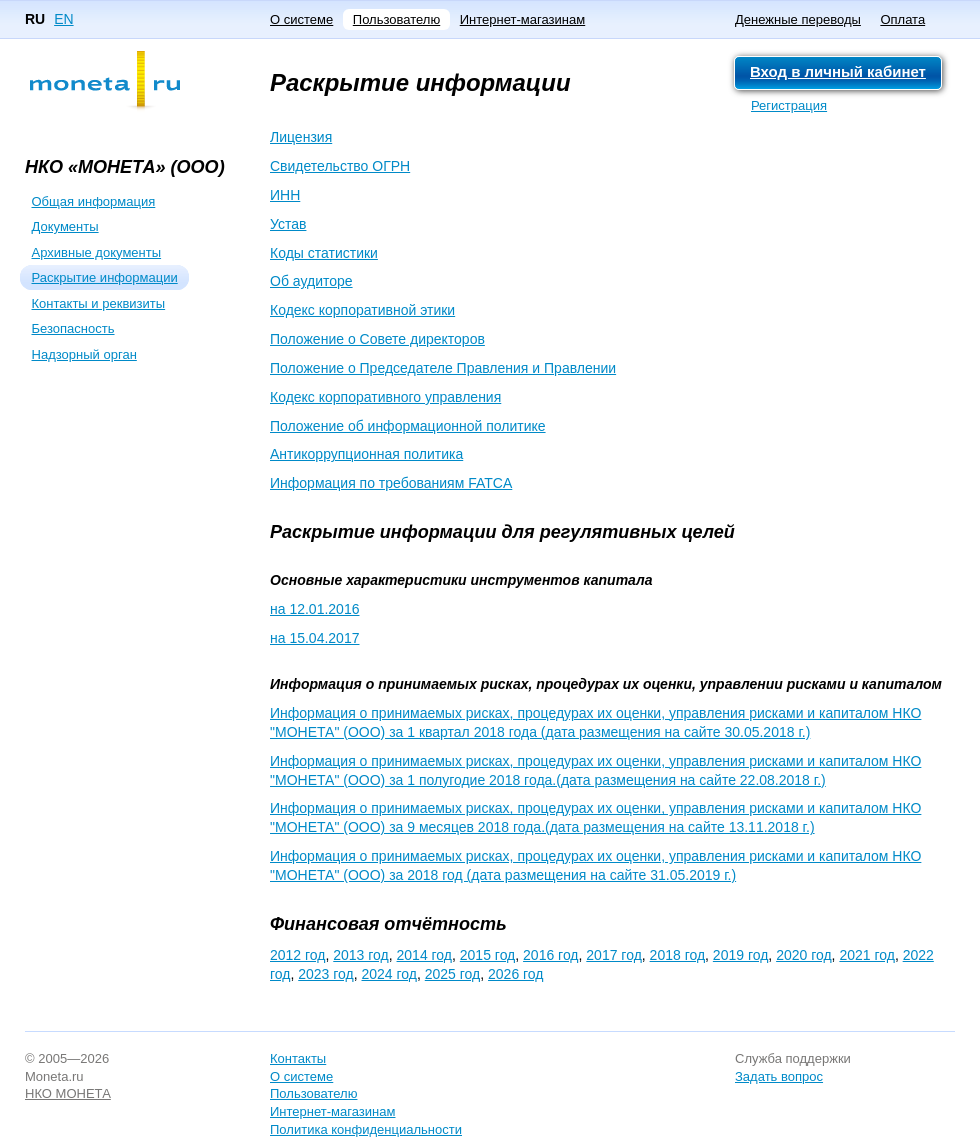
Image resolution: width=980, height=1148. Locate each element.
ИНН (285, 195)
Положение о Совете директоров (377, 339)
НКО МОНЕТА (68, 1093)
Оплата (902, 19)
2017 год (613, 955)
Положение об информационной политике (408, 426)
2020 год (803, 955)
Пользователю (396, 19)
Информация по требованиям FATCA (391, 483)
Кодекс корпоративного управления (385, 397)
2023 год (325, 974)
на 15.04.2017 (314, 638)
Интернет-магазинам (522, 19)
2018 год (677, 955)
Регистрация (789, 105)
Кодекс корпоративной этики (362, 310)
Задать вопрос (779, 1076)
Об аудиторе (311, 281)
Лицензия (301, 137)
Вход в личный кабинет (838, 71)
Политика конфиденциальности (366, 1129)
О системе (301, 19)
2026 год (515, 974)
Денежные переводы (798, 19)
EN (63, 19)
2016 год (550, 955)
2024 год (389, 974)
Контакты (298, 1058)
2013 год (360, 955)
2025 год (452, 974)
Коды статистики (324, 253)
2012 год (297, 955)
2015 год (487, 955)
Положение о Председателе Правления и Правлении (443, 368)
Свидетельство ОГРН (340, 166)
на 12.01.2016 (314, 609)
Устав (288, 224)
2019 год (740, 955)
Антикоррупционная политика (366, 454)
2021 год (866, 955)
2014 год (424, 955)
